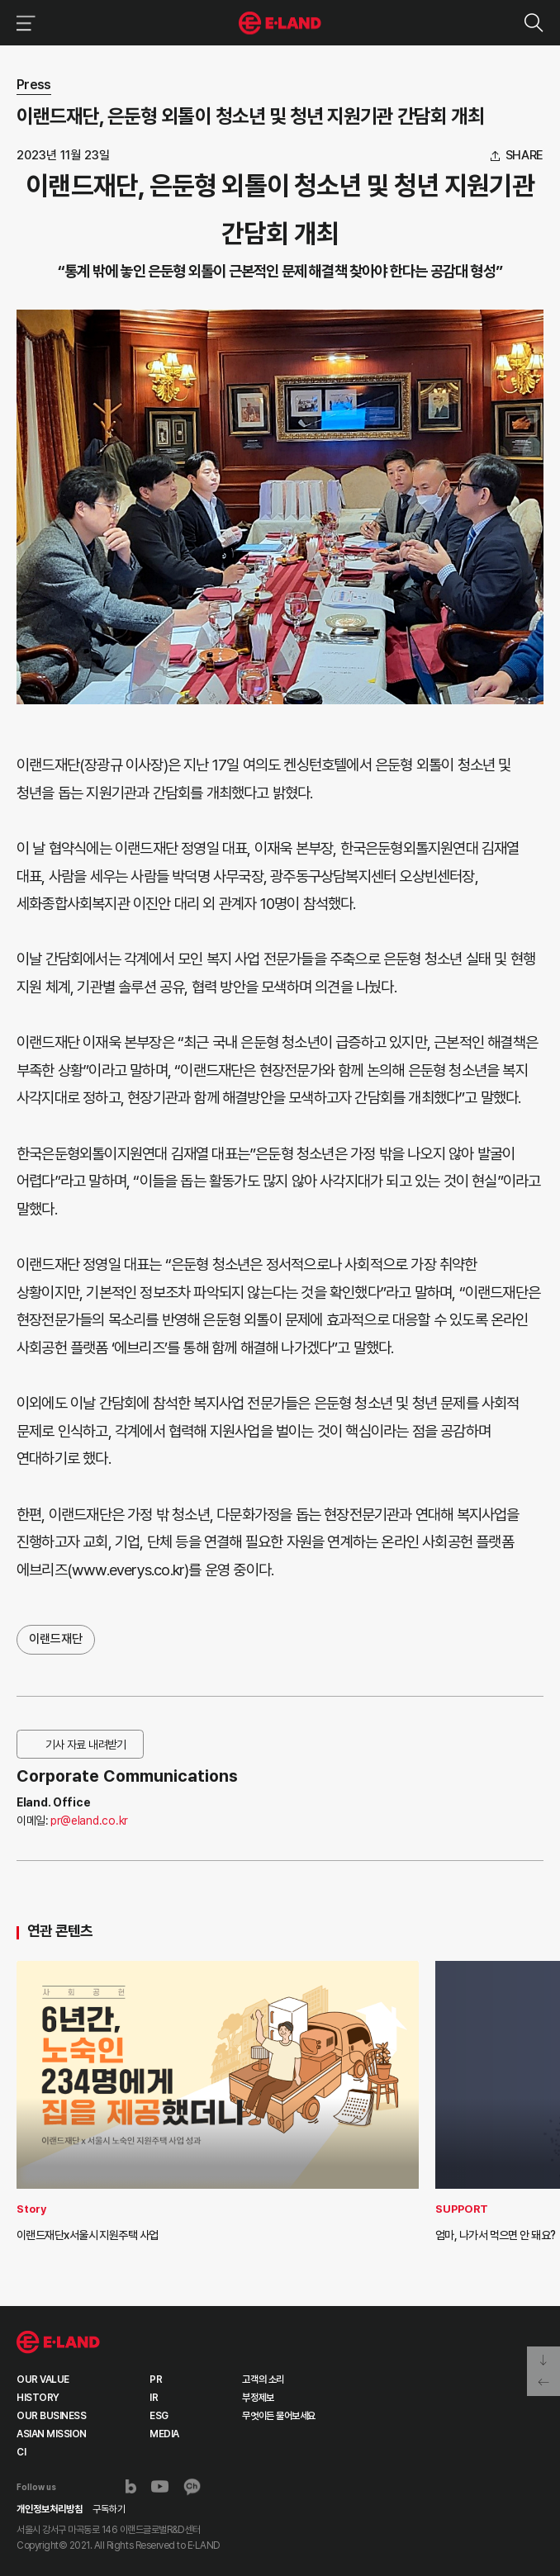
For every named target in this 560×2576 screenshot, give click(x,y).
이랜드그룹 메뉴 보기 (22, 23)
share (524, 155)
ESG (158, 2416)
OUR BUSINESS (51, 2416)
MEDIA (164, 2434)
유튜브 (159, 2487)
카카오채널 (192, 2487)
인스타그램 (103, 2486)
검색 (533, 23)
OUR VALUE (43, 2379)
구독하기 (109, 2509)
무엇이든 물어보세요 (278, 2416)
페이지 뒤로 (543, 2383)
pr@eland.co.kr (89, 1820)
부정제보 (257, 2397)
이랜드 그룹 (58, 2342)
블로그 (131, 2487)
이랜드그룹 (280, 23)
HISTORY (38, 2397)
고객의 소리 (262, 2379)
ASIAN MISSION (52, 2434)
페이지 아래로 (543, 2358)
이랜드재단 (56, 1638)
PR (155, 2379)
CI (21, 2452)
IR (153, 2397)
